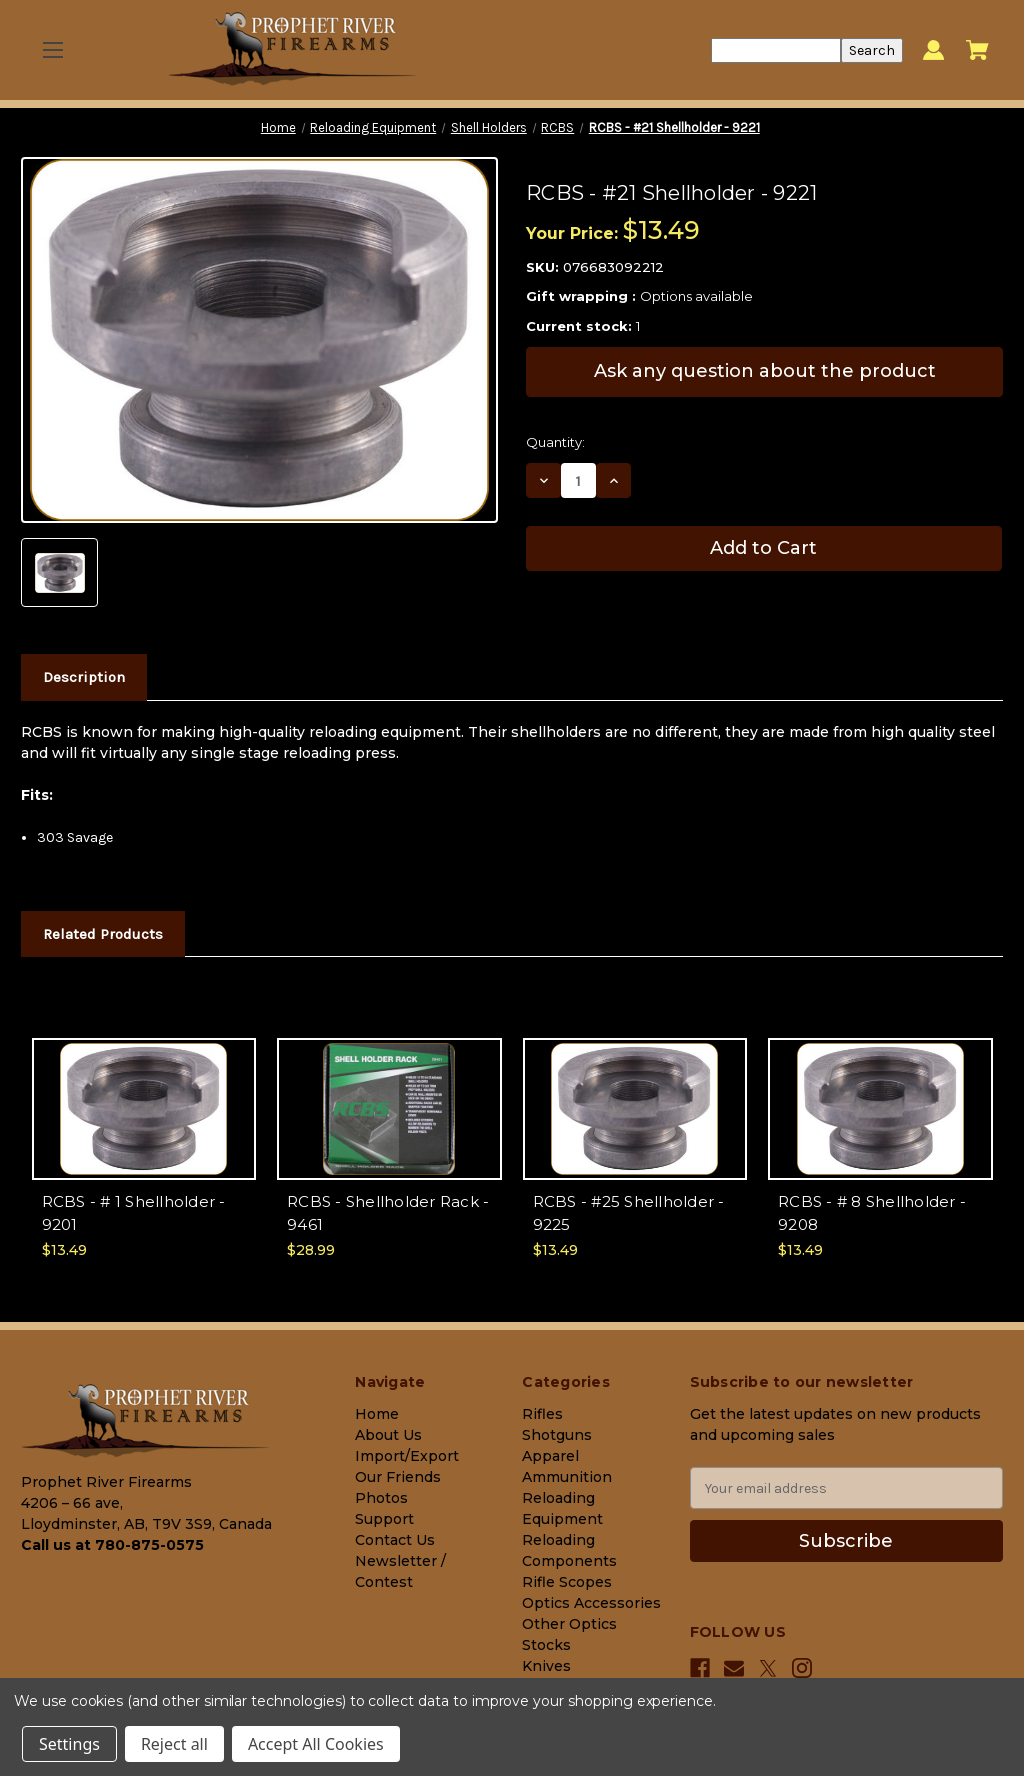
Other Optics (569, 1624)
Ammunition (567, 1477)
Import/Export (407, 1456)
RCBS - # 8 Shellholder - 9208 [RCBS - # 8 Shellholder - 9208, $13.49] (872, 1213)
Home (377, 1414)
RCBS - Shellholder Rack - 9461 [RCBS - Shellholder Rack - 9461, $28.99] (388, 1213)
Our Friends (398, 1477)
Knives (546, 1666)
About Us (388, 1435)
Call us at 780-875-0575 (112, 1545)
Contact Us (395, 1540)
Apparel (550, 1456)
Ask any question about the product (765, 371)
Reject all (174, 1744)
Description (84, 677)
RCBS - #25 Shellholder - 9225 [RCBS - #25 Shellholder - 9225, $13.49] (629, 1213)
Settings (69, 1744)
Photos (381, 1498)
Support (384, 1519)
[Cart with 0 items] (977, 50)
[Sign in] (933, 50)
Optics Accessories (591, 1603)
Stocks (546, 1645)
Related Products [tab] (103, 934)
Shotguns (557, 1435)
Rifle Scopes (567, 1582)
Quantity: (555, 442)
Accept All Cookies (316, 1744)
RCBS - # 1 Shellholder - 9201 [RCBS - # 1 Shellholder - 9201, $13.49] (134, 1213)
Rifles (542, 1414)
